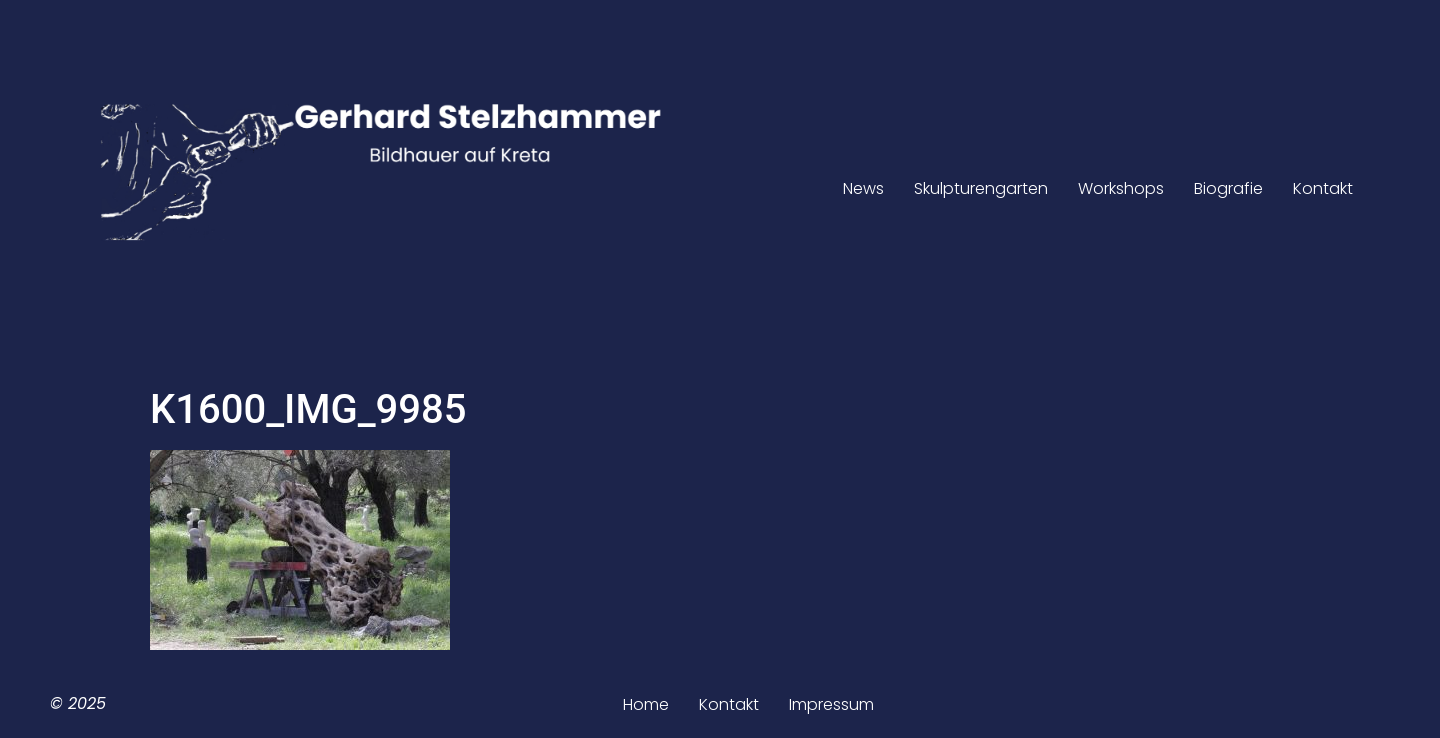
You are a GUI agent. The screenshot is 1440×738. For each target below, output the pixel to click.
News (863, 188)
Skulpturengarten (981, 188)
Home (646, 704)
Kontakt (1323, 188)
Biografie (1228, 188)
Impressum (831, 704)
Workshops (1121, 188)
